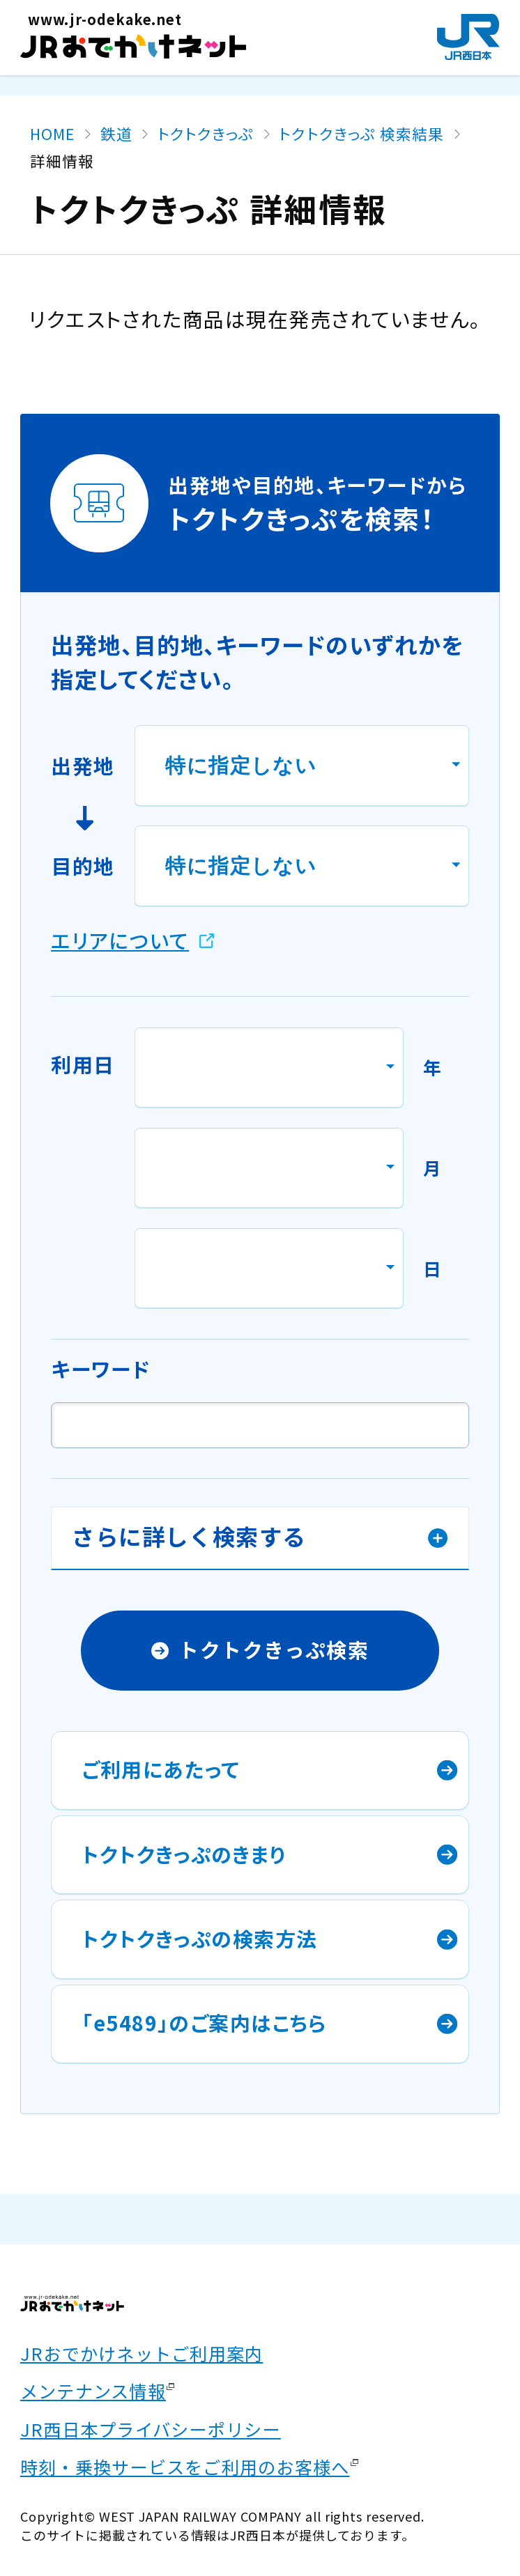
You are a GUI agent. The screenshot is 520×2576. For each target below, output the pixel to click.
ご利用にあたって (161, 1769)
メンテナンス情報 (93, 2390)
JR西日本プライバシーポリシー (150, 2429)
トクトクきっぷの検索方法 (199, 1938)
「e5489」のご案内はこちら (204, 2022)
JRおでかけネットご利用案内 (141, 2353)
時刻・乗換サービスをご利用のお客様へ (185, 2466)
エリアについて (120, 940)
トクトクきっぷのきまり (184, 1854)
